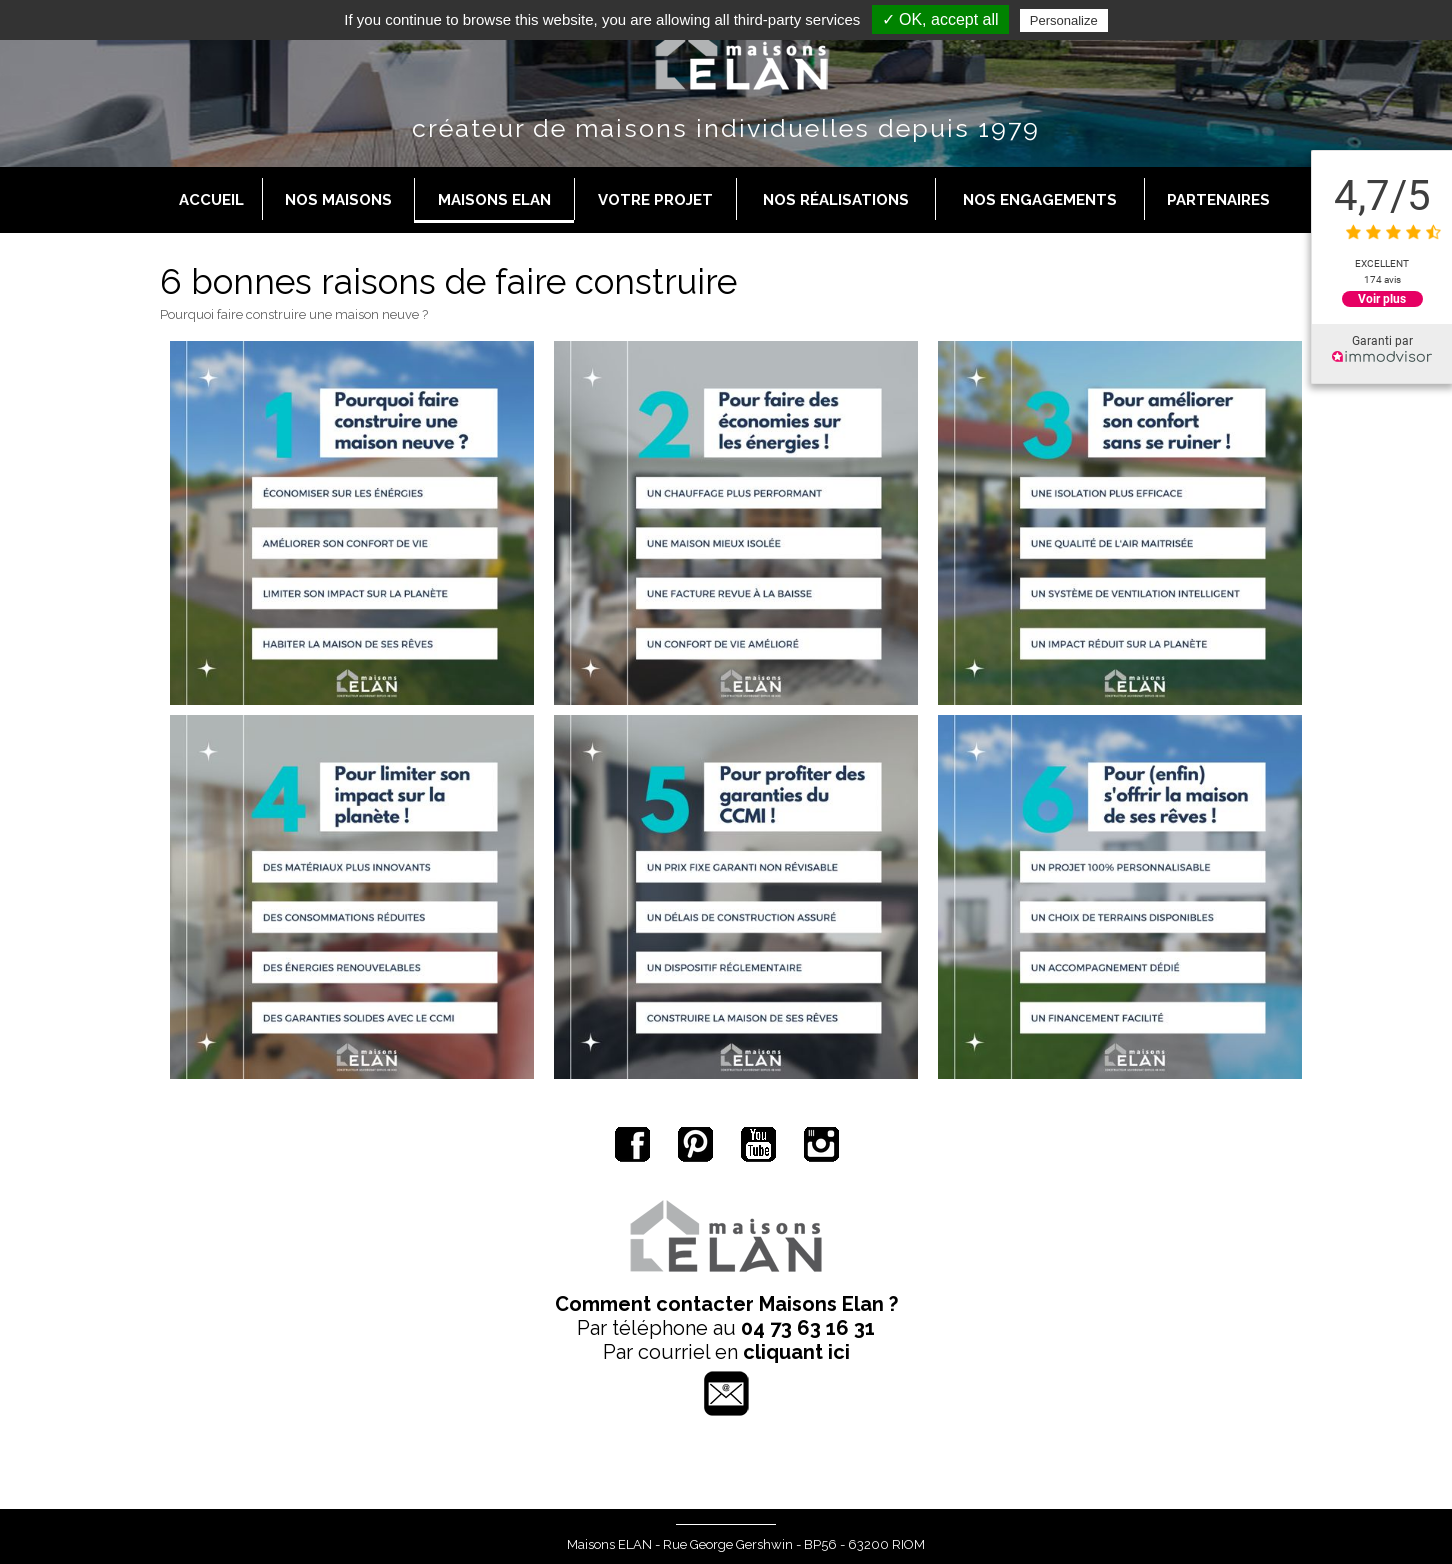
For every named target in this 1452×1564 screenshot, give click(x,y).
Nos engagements (1040, 200)
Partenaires (1218, 200)
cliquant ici (796, 1352)
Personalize (1064, 20)
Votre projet (655, 200)
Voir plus (1382, 299)
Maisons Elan (494, 200)
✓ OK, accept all (940, 19)
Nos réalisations (836, 200)
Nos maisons (338, 200)
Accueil (211, 200)
